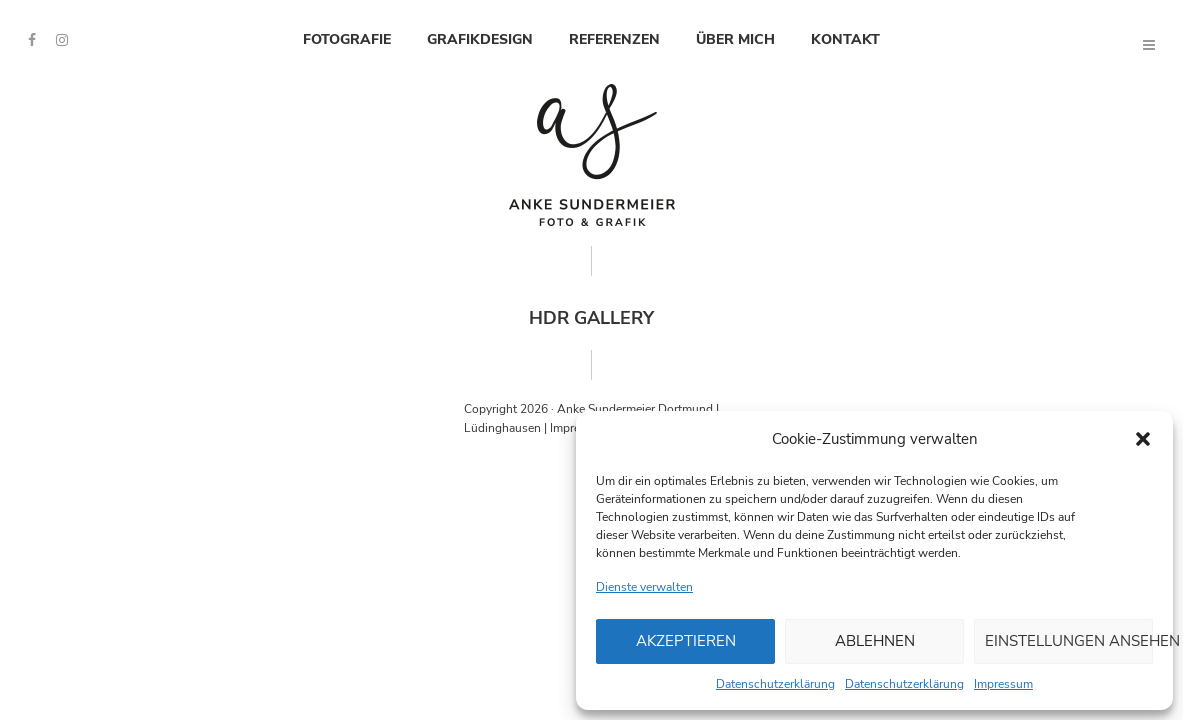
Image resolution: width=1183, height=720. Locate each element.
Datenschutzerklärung (775, 684)
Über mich (735, 39)
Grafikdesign (480, 39)
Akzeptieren (686, 641)
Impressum (1003, 684)
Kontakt (845, 39)
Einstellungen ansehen (1069, 641)
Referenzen (614, 39)
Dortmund (685, 409)
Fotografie (347, 39)
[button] (1143, 439)
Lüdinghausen (502, 428)
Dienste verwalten (644, 587)
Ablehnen (875, 641)
